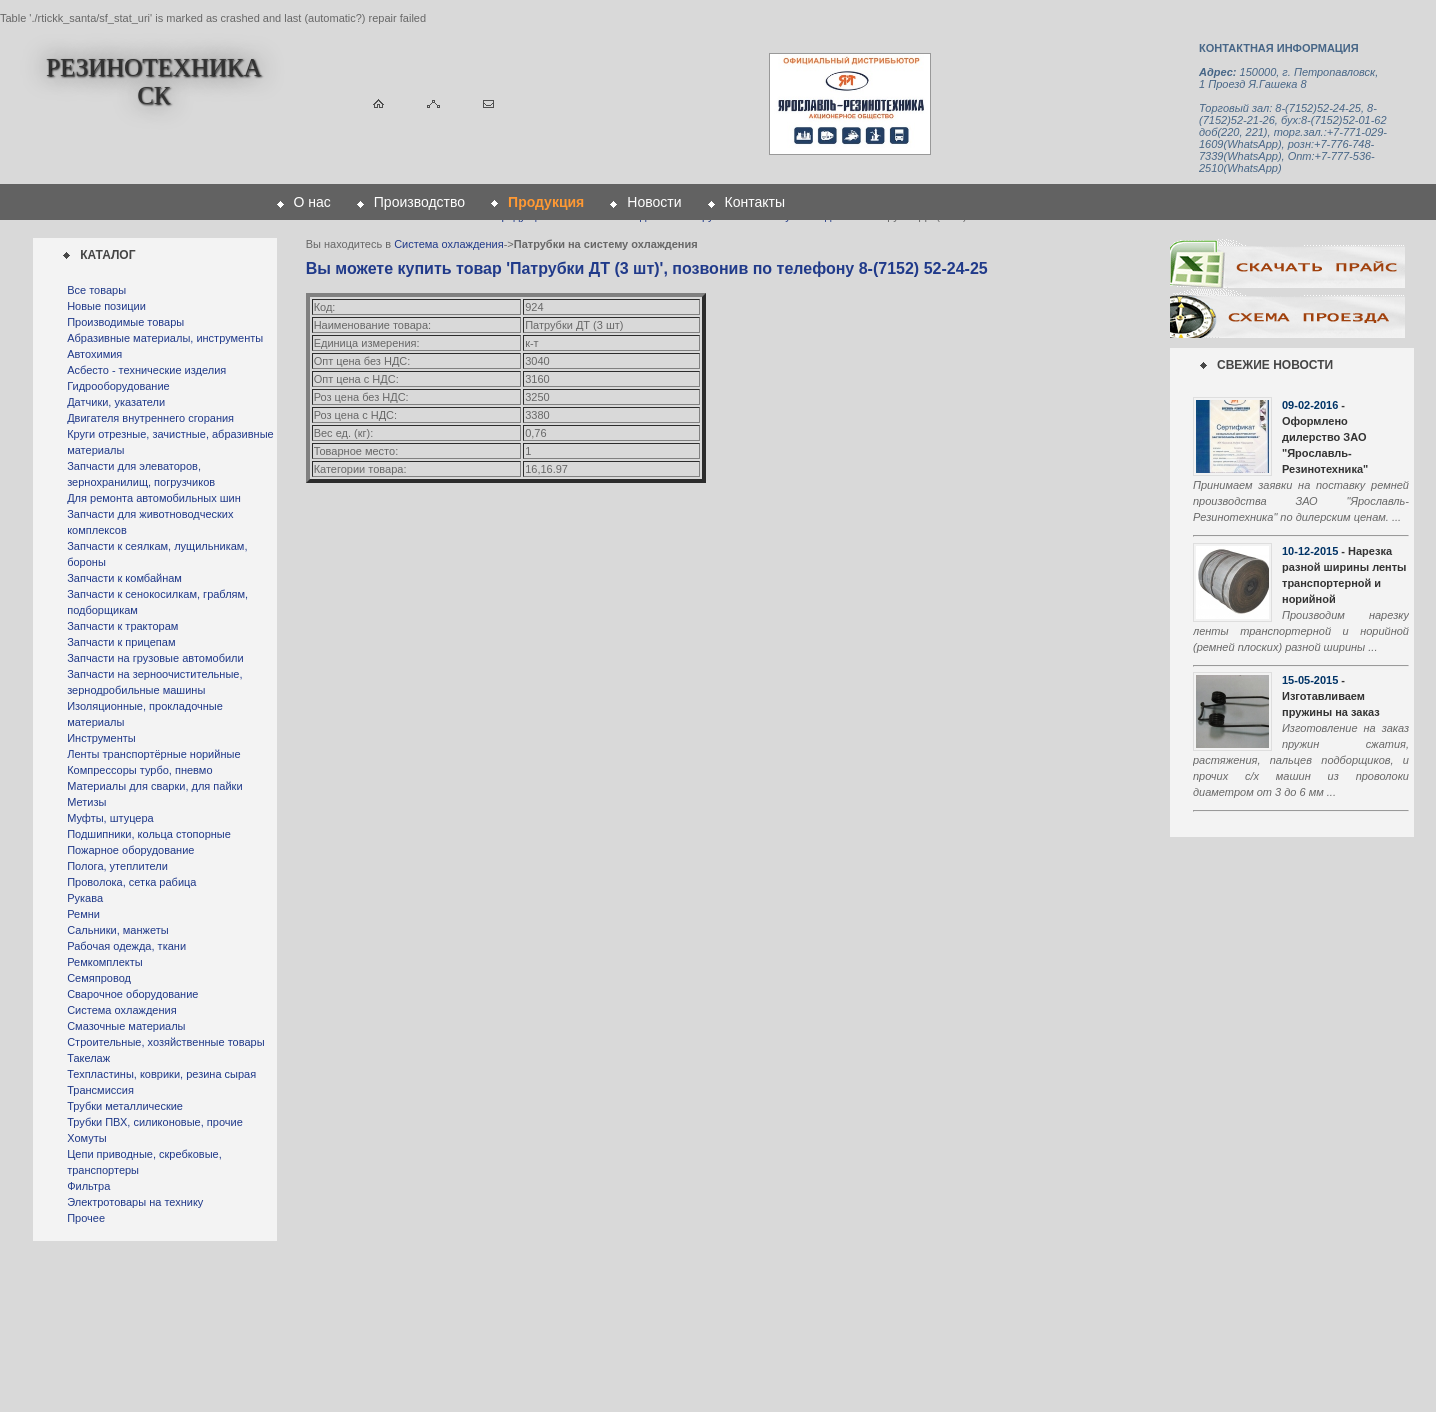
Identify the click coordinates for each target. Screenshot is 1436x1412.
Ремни (83, 914)
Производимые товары (125, 322)
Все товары (96, 290)
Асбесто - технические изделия (146, 370)
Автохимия (94, 354)
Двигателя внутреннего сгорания (150, 418)
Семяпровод (99, 978)
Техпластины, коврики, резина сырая (161, 1074)
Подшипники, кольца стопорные (149, 834)
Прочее (86, 1218)
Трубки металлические (125, 1106)
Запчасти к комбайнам (124, 578)
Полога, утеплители (117, 866)
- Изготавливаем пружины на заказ (1331, 696)
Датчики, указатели (116, 402)
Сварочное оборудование (132, 994)
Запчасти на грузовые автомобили (155, 658)
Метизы (86, 802)
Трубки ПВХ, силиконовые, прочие (155, 1122)
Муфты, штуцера (110, 818)
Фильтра (88, 1186)
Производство (419, 202)
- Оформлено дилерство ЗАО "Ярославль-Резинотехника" (1325, 437)
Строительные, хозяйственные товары (165, 1042)
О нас (312, 202)
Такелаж (88, 1058)
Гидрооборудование (118, 386)
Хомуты (86, 1138)
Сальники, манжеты (117, 930)
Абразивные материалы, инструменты (165, 338)
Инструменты (101, 738)
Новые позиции (106, 306)
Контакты (755, 202)
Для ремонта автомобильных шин (154, 498)
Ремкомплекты (105, 962)
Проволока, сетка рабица (131, 882)
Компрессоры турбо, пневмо (139, 770)
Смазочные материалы (126, 1026)
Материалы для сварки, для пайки (154, 786)
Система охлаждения (121, 1010)
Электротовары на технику (135, 1202)
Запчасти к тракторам (122, 626)
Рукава (85, 898)
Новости (654, 202)
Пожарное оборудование (130, 850)
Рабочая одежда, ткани (126, 946)
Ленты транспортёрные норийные (153, 754)
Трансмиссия (100, 1090)
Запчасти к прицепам (121, 642)
